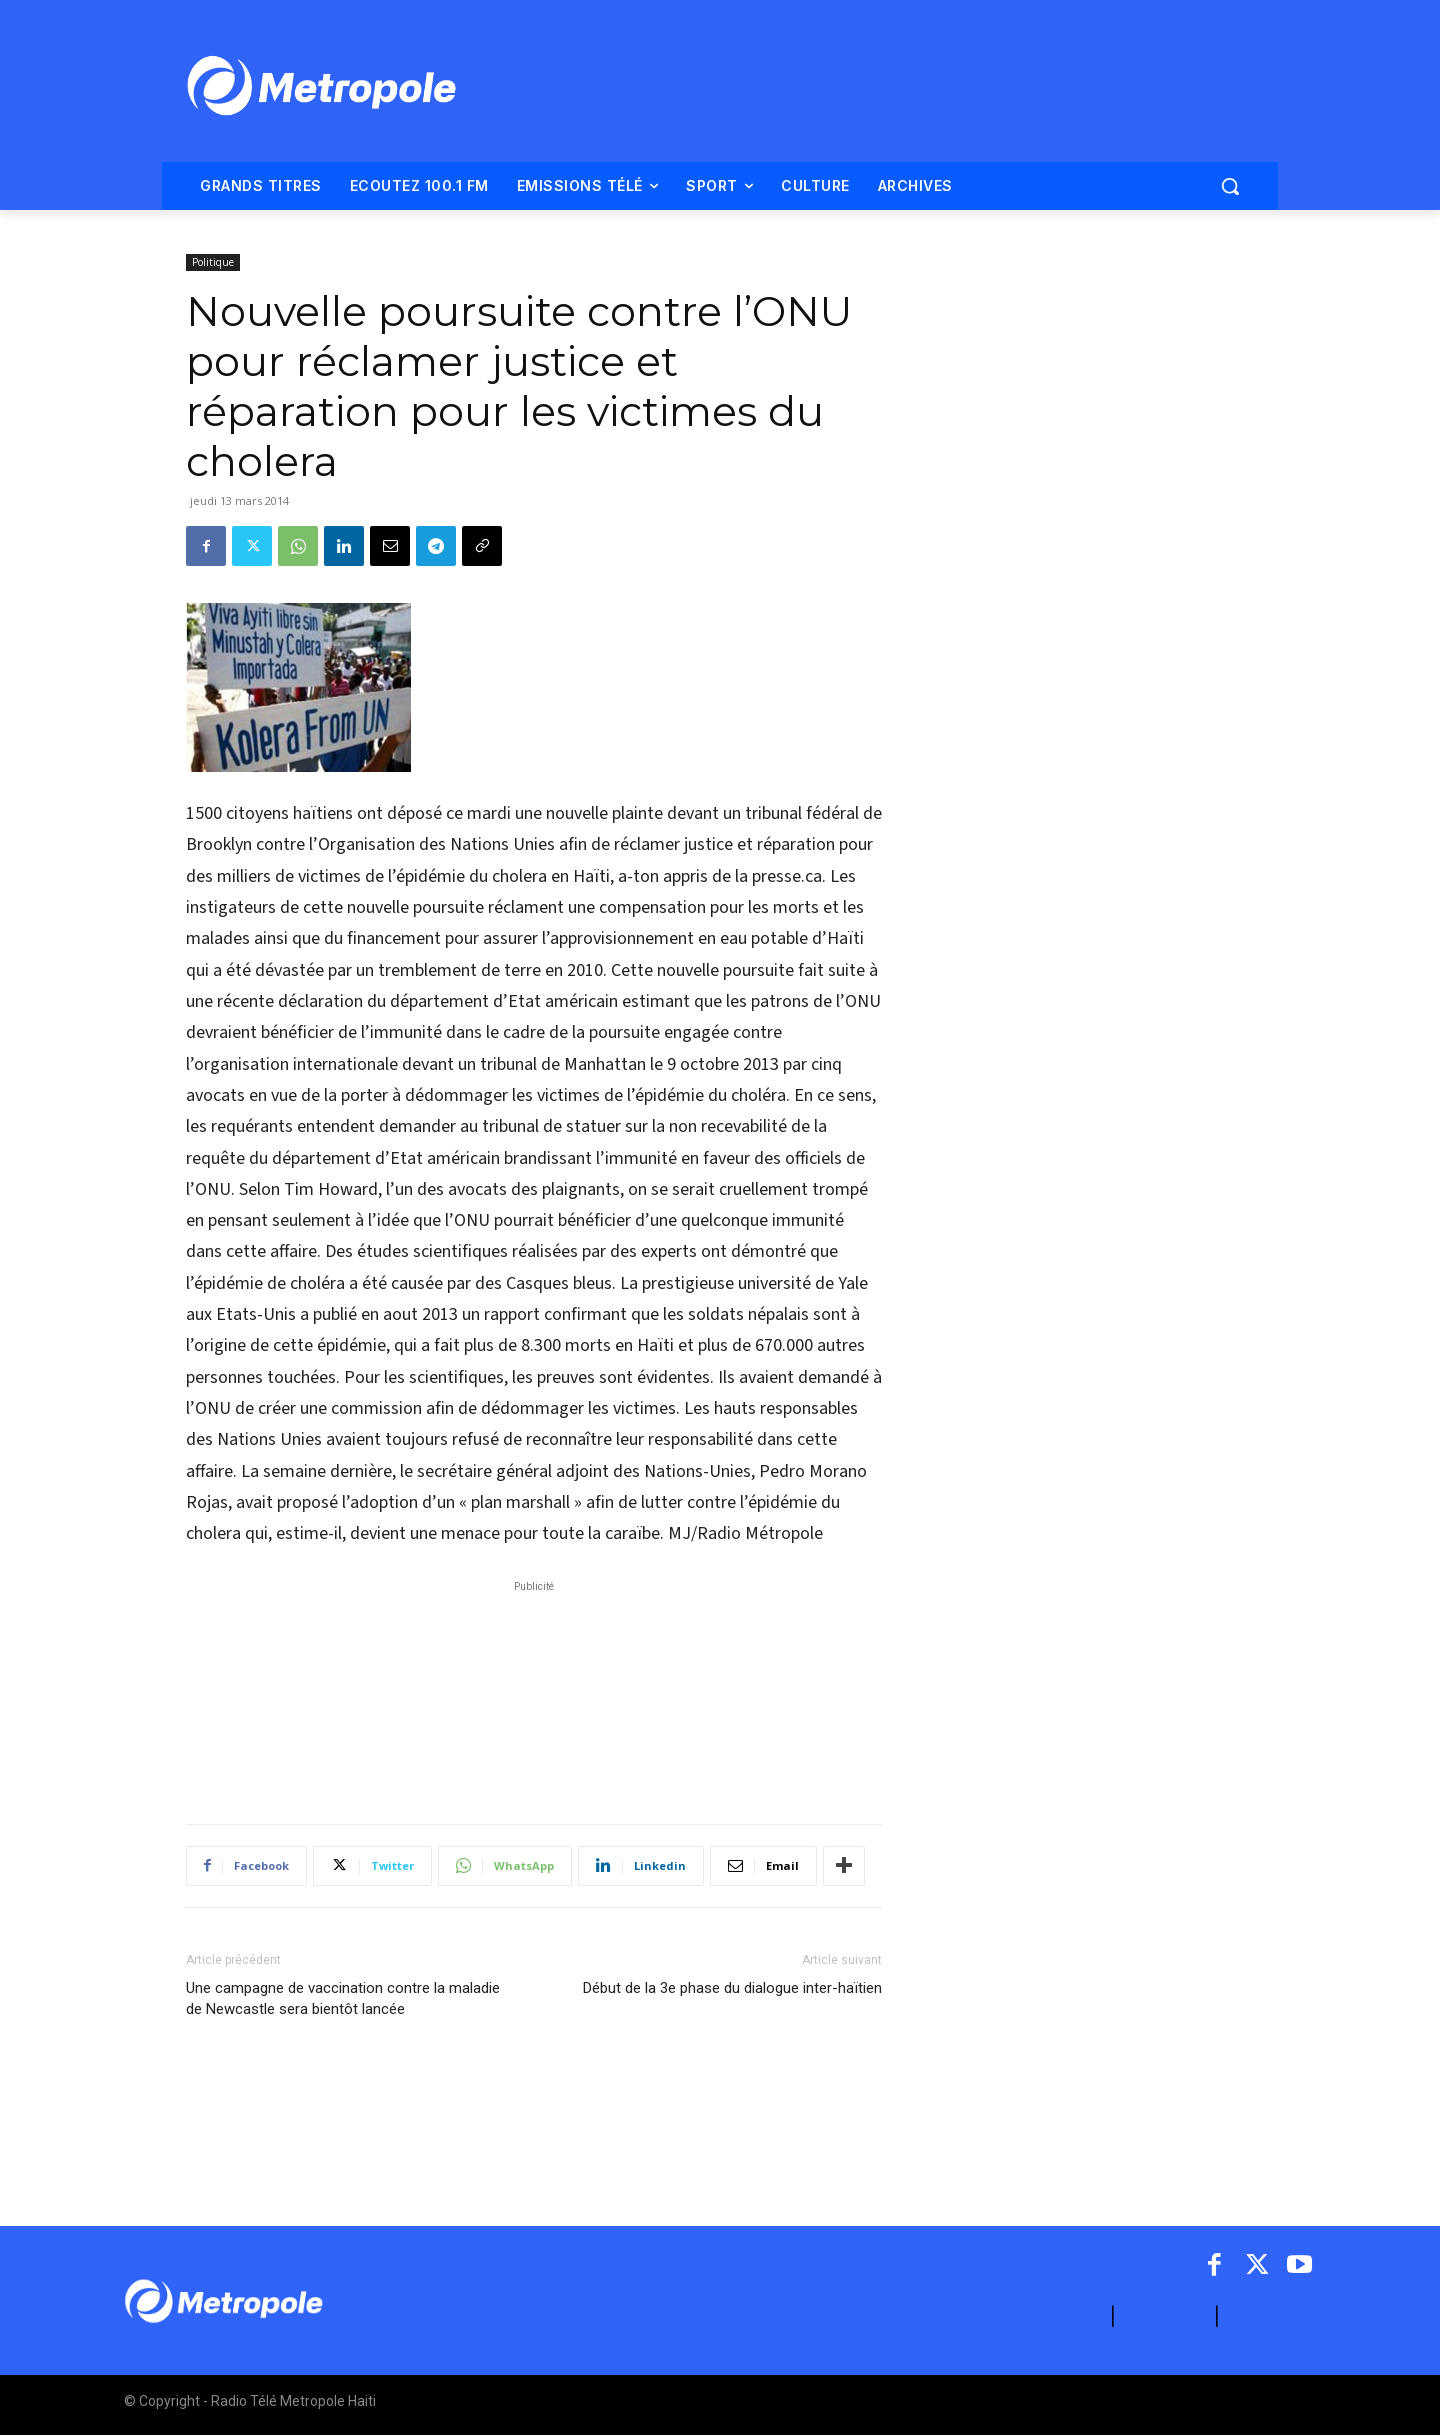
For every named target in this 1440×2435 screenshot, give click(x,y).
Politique (213, 262)
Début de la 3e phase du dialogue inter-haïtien (732, 1988)
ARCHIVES (1270, 2316)
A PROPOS (1061, 2316)
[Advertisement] (534, 1692)
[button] (1230, 186)
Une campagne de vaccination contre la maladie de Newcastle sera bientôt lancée (343, 1998)
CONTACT (1165, 2316)
